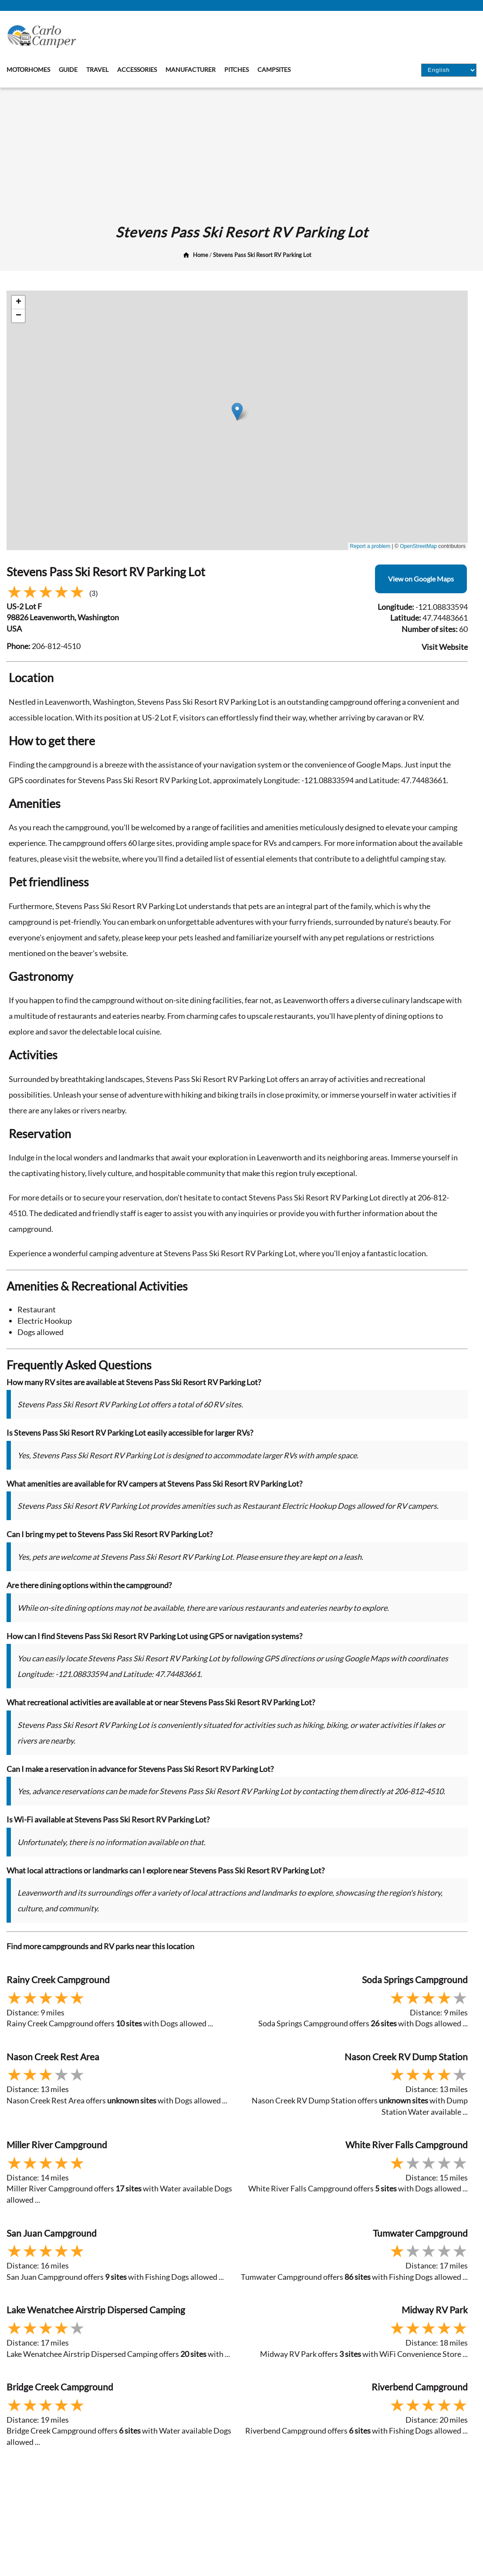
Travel (97, 69)
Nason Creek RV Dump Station (406, 2056)
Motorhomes (28, 69)
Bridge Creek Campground (60, 2386)
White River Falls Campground (406, 2144)
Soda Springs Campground (415, 1979)
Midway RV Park (435, 2309)
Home (200, 254)
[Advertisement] (241, 153)
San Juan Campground (52, 2233)
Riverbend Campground (420, 2386)
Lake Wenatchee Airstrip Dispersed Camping (96, 2309)
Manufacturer (191, 69)
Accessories (137, 69)
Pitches (236, 69)
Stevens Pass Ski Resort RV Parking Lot (262, 254)
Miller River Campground (57, 2144)
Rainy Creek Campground (58, 1979)
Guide (68, 69)
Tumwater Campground (420, 2233)
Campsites (273, 69)
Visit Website (445, 647)
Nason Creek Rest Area (53, 2056)
